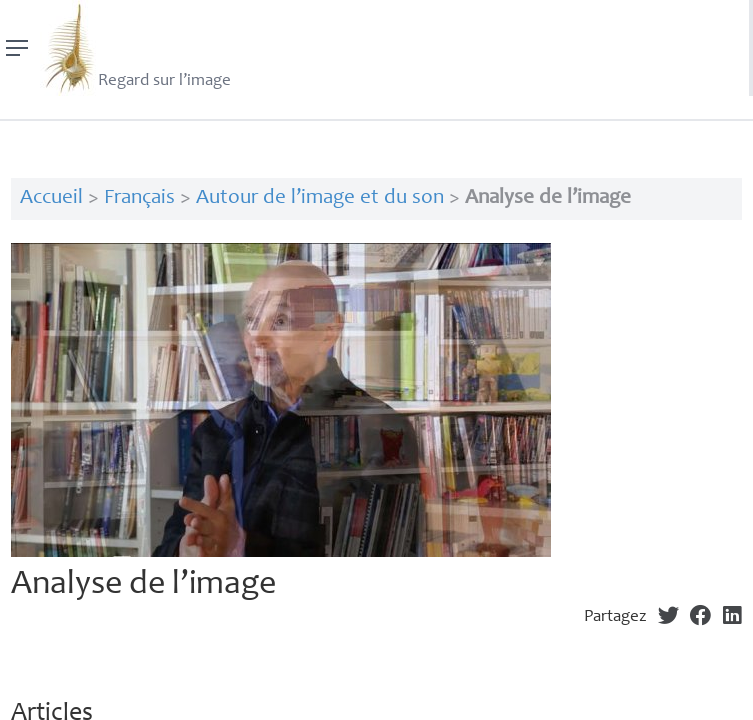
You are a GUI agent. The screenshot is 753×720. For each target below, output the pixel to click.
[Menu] (17, 48)
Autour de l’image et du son (320, 198)
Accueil (51, 198)
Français (139, 198)
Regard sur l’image (135, 48)
